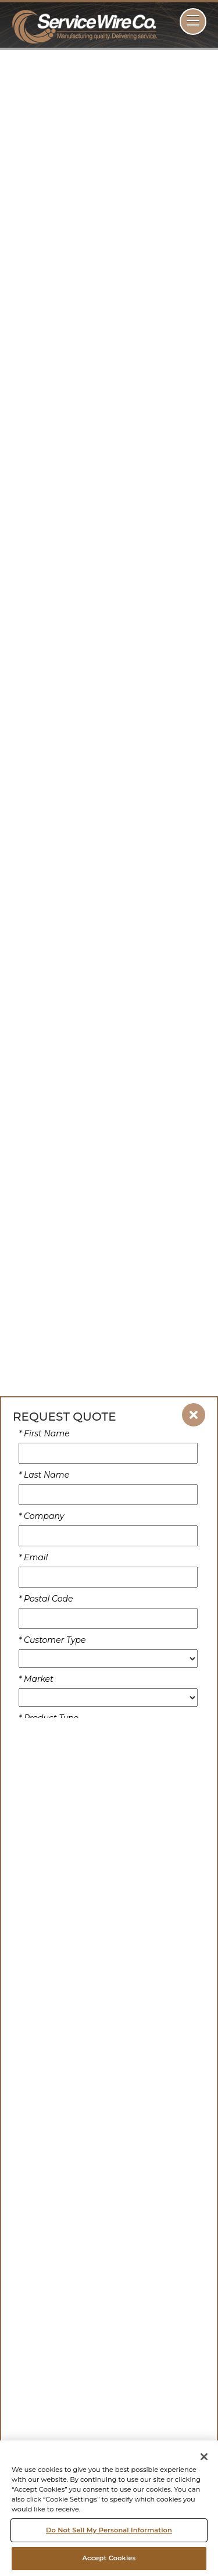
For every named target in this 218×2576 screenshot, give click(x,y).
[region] (109, 2508)
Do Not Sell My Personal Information (109, 2530)
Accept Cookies (109, 2558)
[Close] (204, 2457)
